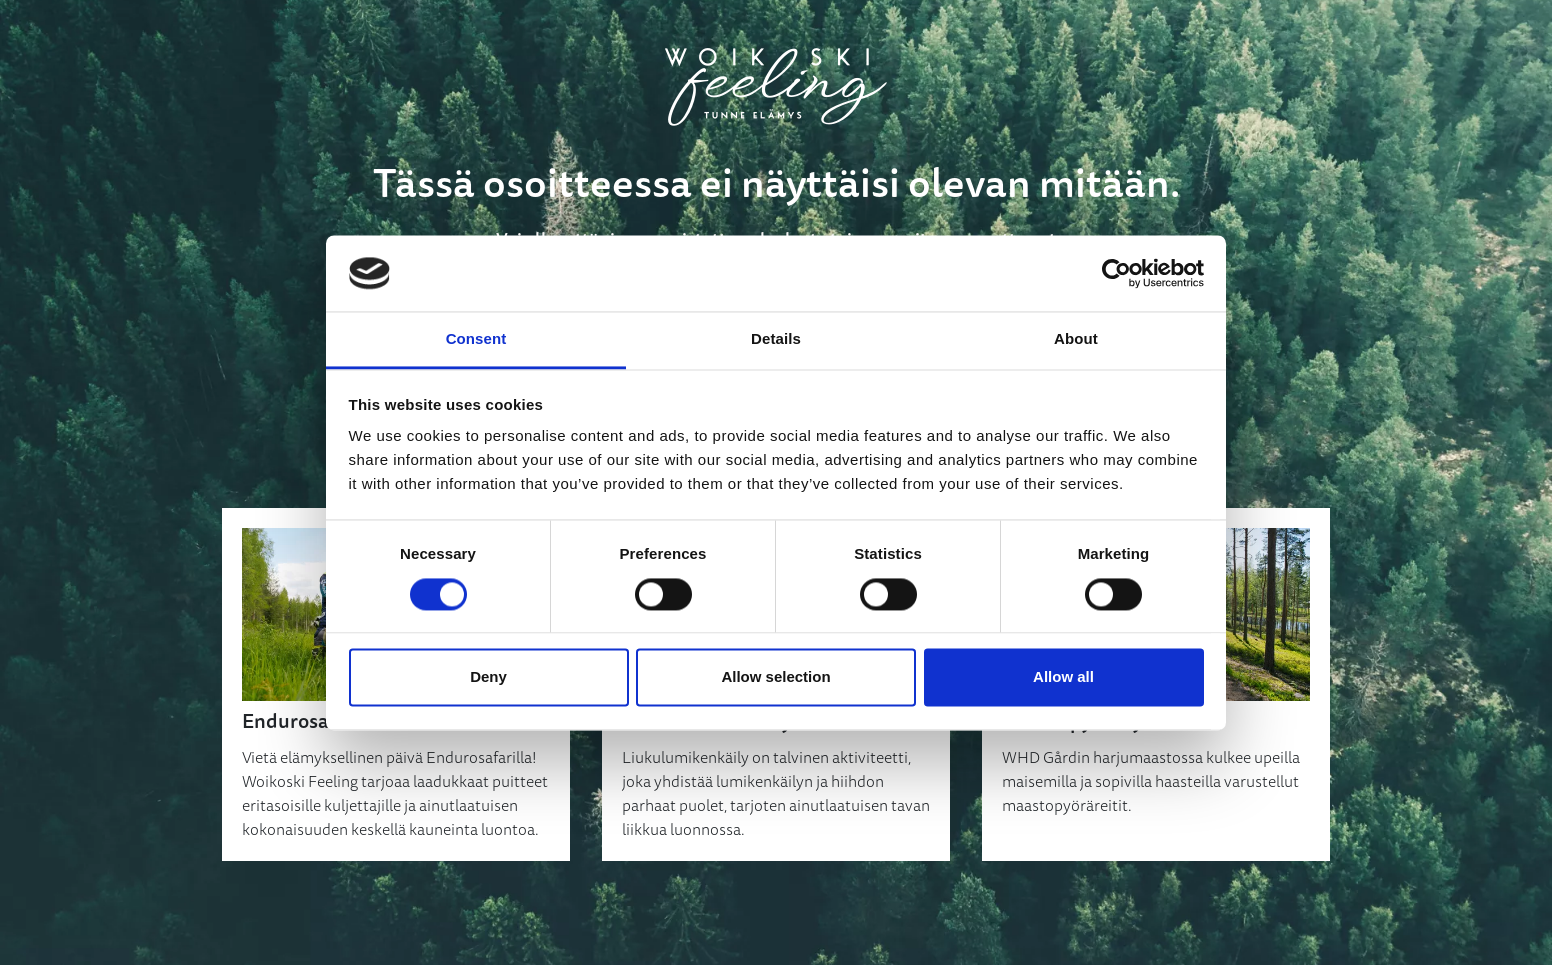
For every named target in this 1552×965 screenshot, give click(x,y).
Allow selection (775, 677)
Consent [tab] (476, 339)
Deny (488, 677)
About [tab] (1076, 339)
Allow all (1063, 677)
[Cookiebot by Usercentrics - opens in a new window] (1116, 273)
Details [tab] (776, 339)
